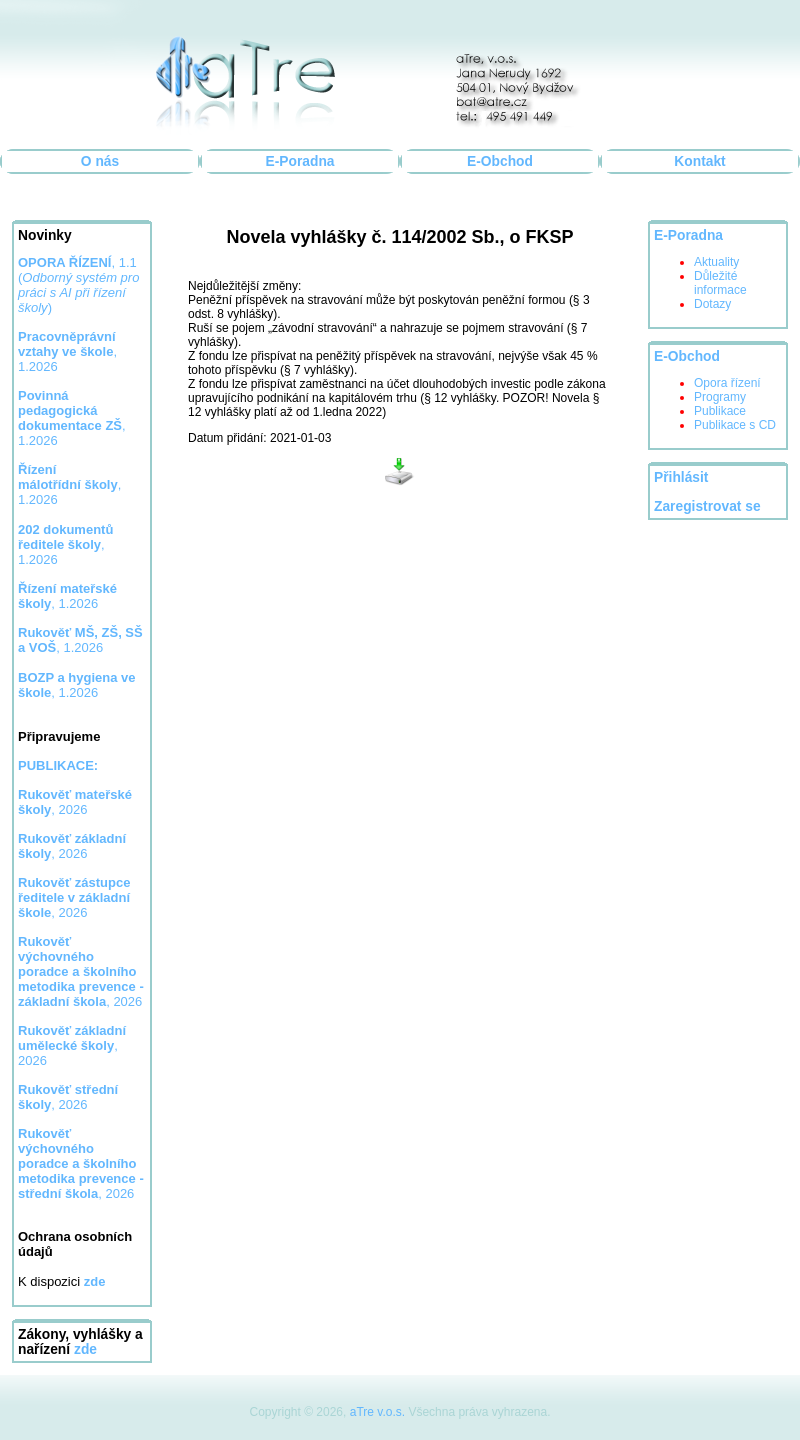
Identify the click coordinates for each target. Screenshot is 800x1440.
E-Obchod (500, 161)
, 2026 (75, 802)
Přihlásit (681, 477)
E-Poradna (300, 161)
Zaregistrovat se (707, 506)
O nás (100, 161)
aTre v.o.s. (377, 1412)
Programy (720, 397)
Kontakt (699, 161)
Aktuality (716, 262)
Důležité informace (720, 283)
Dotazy (712, 304)
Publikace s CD (735, 425)
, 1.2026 (72, 418)
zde (85, 1349)
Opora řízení (727, 383)
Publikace (720, 411)
